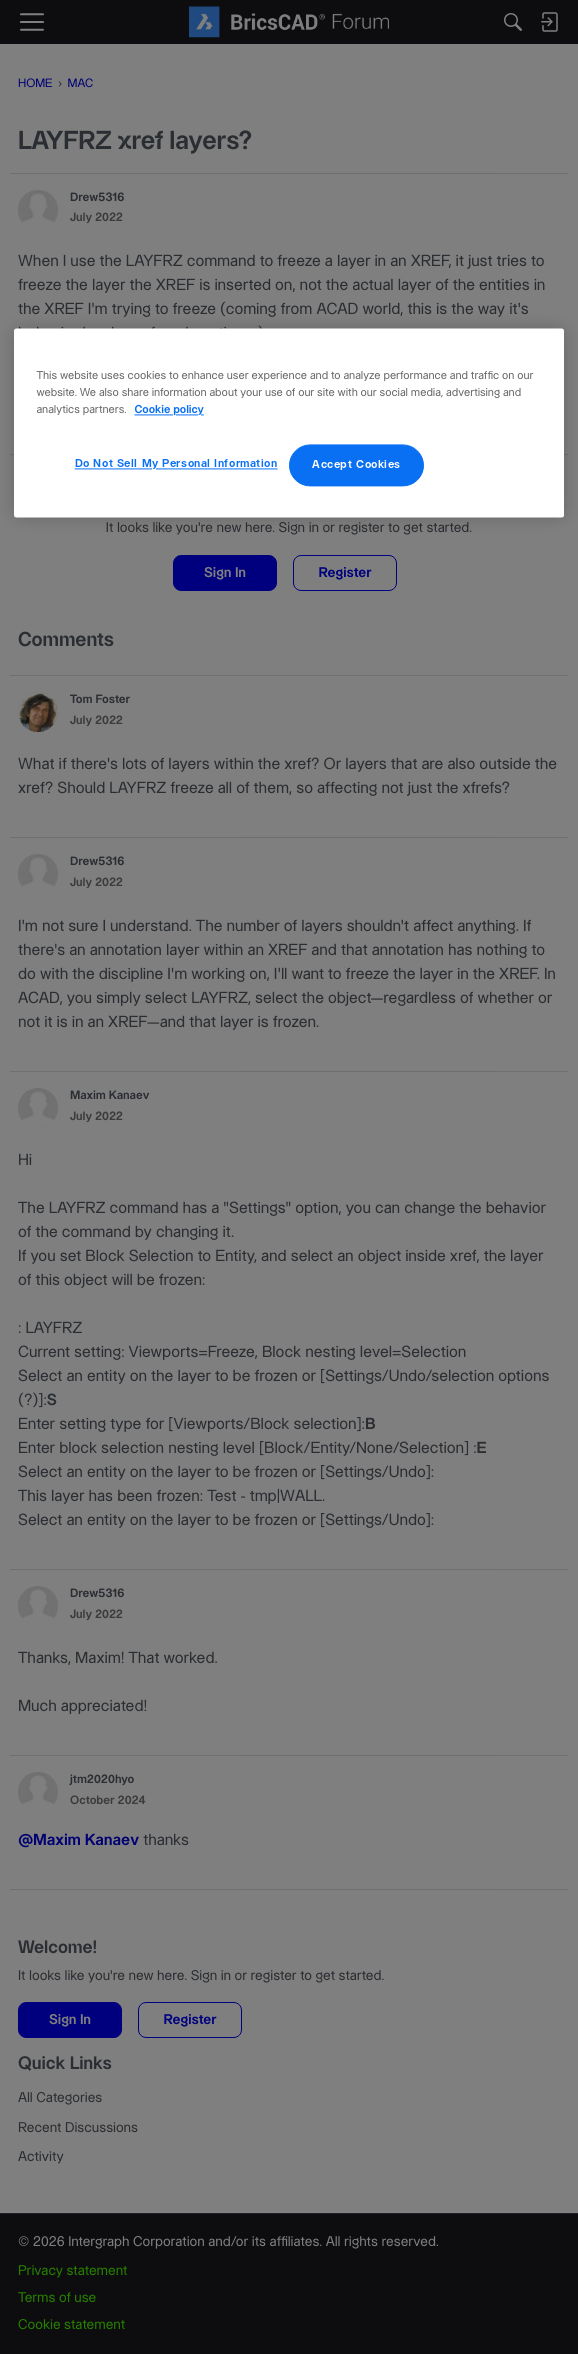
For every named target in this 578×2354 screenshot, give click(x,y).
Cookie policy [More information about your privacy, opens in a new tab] (168, 411)
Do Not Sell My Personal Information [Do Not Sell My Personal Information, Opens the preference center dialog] (176, 464)
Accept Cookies (356, 465)
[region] (288, 423)
